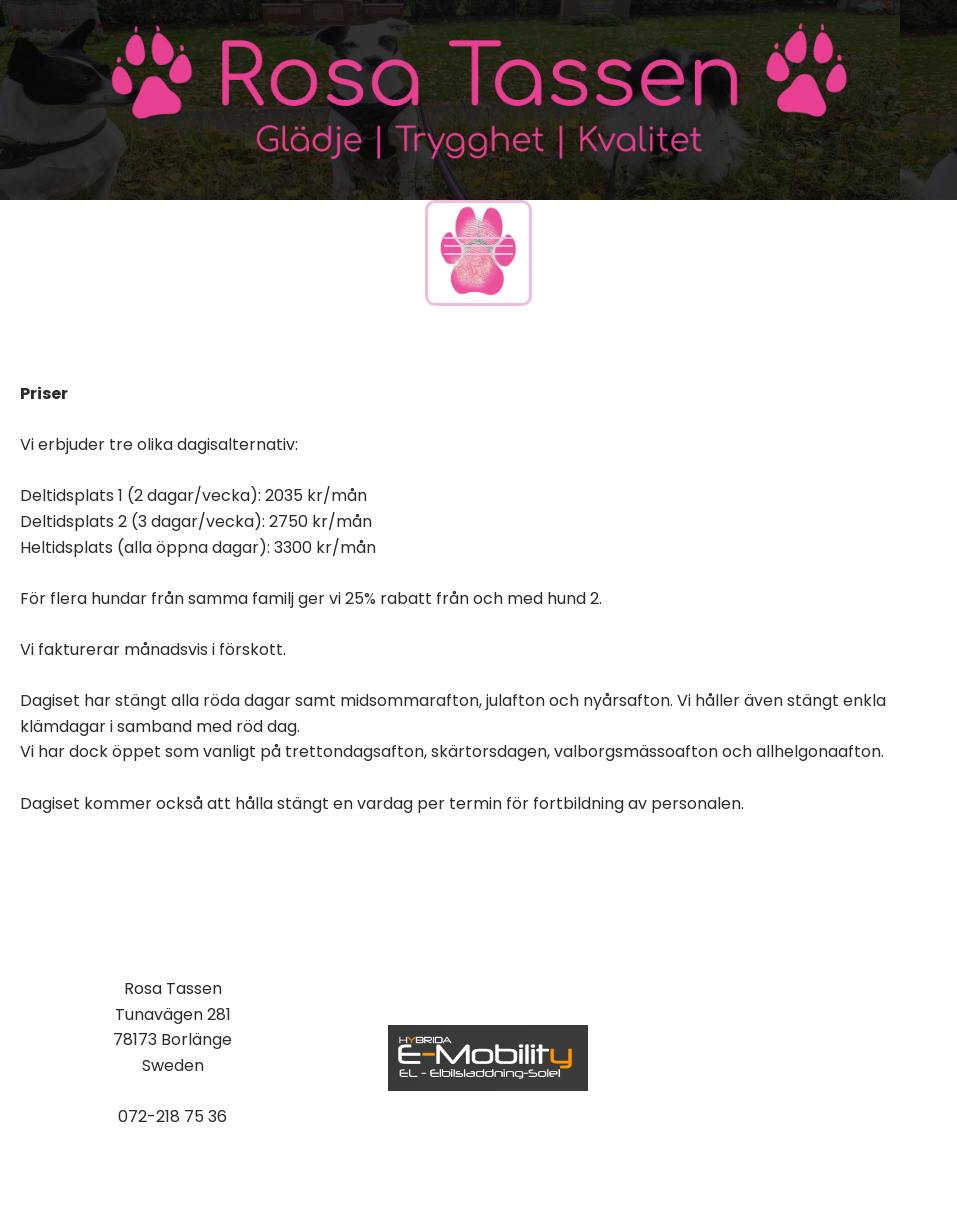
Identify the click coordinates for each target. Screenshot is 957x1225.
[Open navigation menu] (478, 245)
